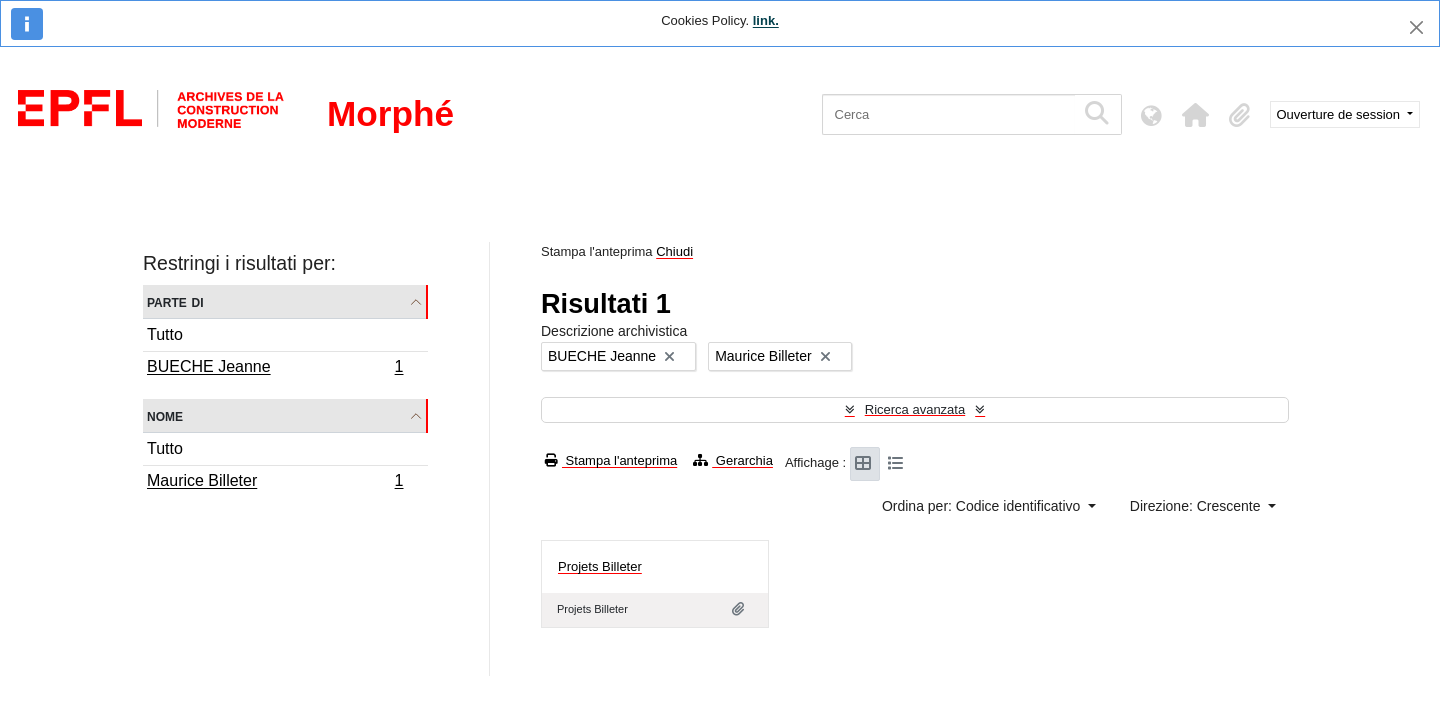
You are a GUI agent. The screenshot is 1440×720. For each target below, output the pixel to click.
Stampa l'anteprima (611, 460)
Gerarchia (733, 460)
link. (766, 20)
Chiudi (674, 251)
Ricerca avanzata (915, 409)
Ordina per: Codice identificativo (983, 506)
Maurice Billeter (275, 483)
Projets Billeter (600, 566)
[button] (1196, 115)
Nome (165, 415)
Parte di (175, 301)
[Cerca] (948, 114)
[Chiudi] (1416, 27)
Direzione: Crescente (1197, 506)
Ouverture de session (1340, 114)
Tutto (165, 334)
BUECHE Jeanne (275, 369)
